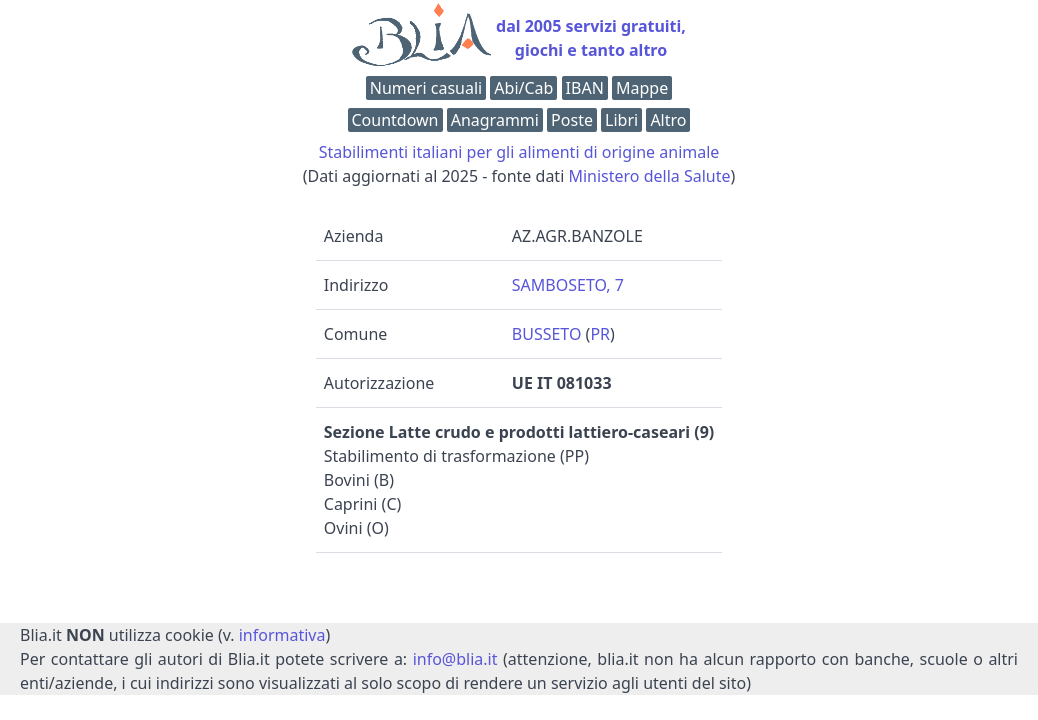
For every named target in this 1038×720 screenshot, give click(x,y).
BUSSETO (547, 334)
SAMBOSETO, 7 (568, 285)
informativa (282, 635)
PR (600, 334)
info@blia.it (455, 659)
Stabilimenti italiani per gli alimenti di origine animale (519, 152)
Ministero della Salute (649, 176)
